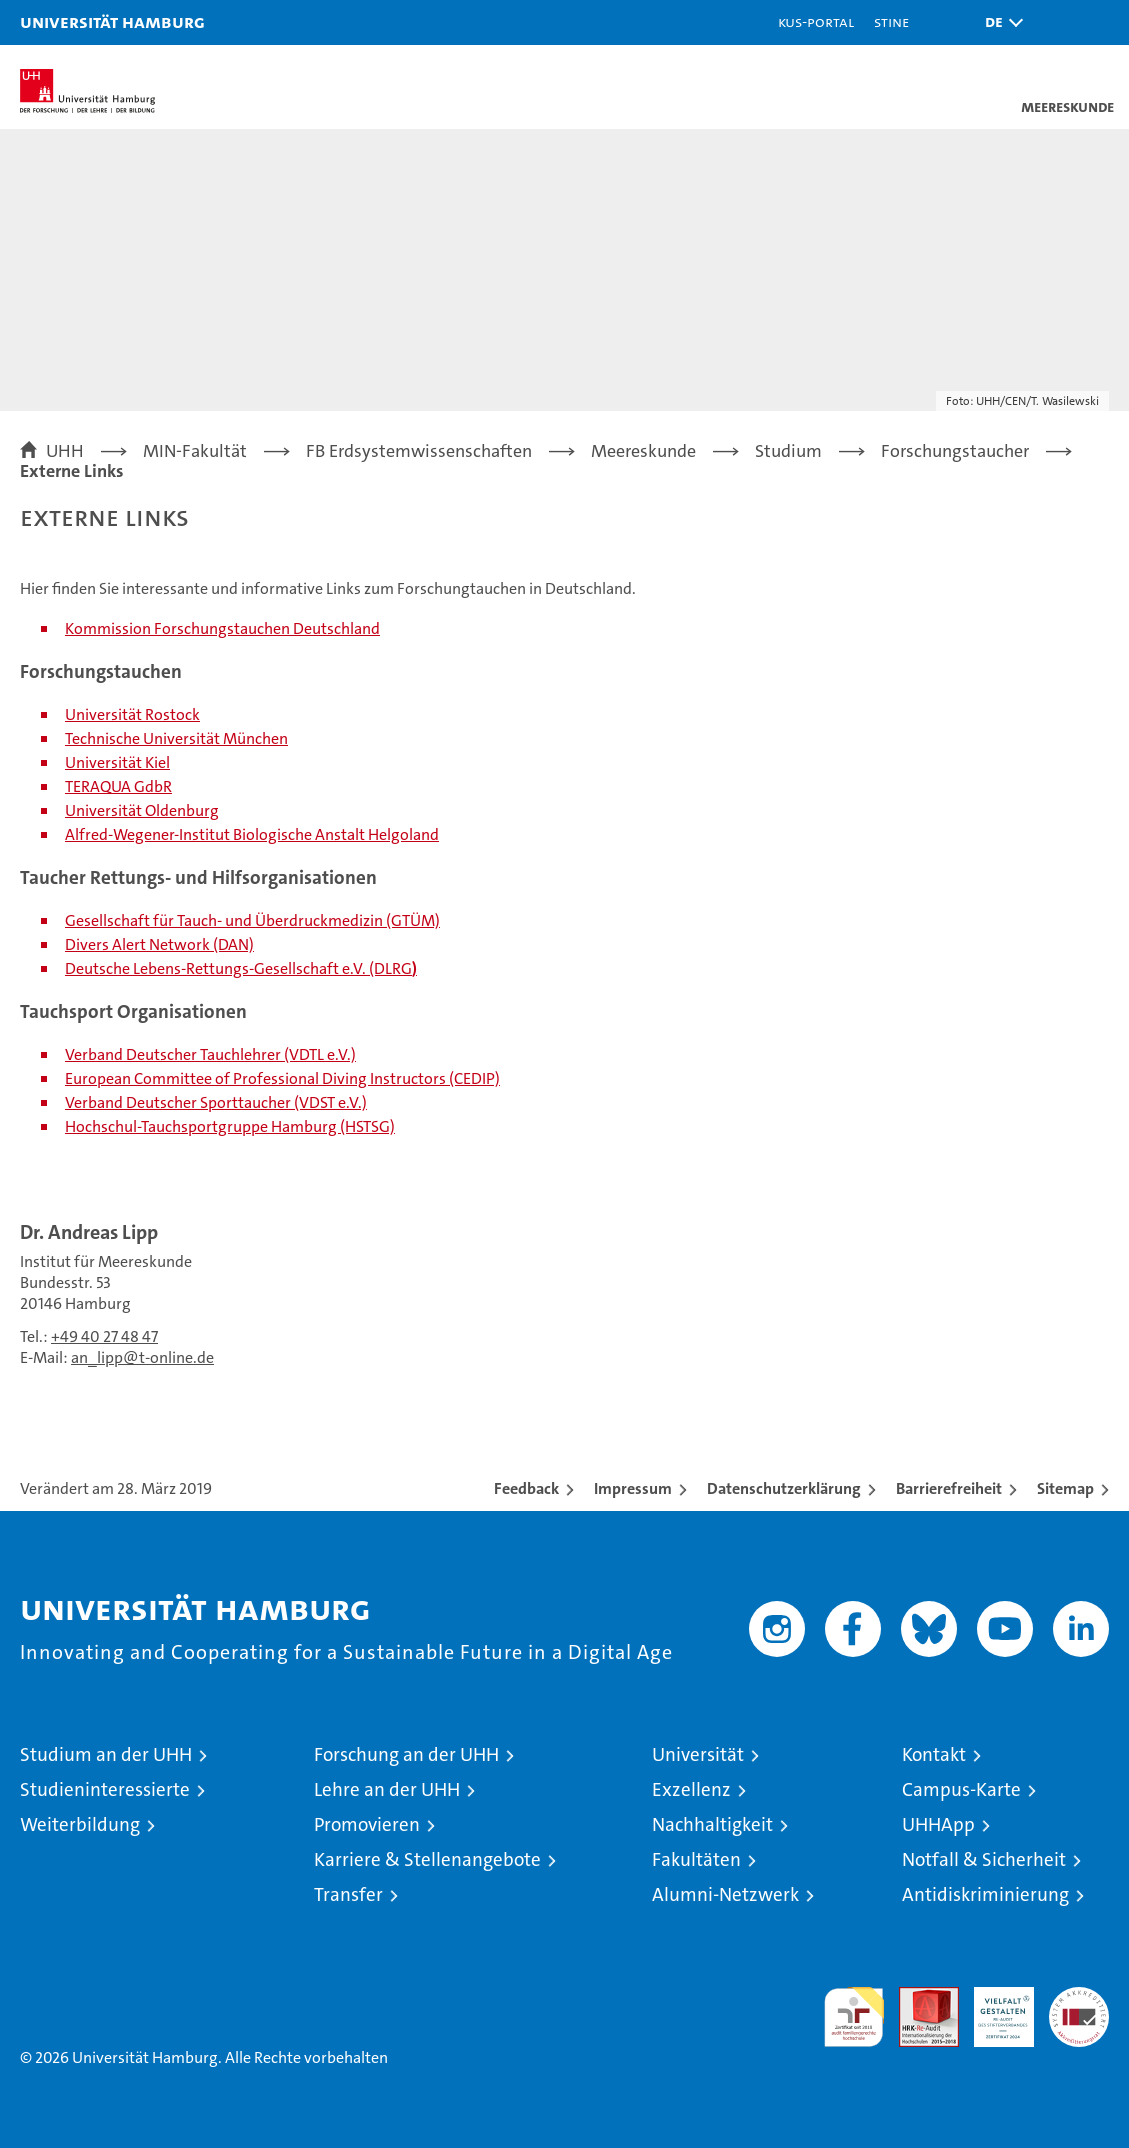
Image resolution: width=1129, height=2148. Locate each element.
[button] (999, 22)
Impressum (633, 1488)
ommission (112, 628)
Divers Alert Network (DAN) (159, 944)
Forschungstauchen (222, 628)
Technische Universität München (176, 738)
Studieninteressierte (105, 1789)
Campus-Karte (961, 1789)
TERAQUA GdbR (118, 786)
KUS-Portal (816, 21)
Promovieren (367, 1824)
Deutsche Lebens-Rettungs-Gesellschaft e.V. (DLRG (238, 968)
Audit (918, 1997)
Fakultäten (696, 1859)
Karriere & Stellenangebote (427, 1859)
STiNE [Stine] (891, 21)
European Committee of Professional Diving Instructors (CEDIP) (282, 1078)
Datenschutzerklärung (784, 1488)
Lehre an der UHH (387, 1789)
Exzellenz (691, 1789)
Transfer (348, 1894)
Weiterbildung (80, 1824)
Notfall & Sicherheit (984, 1859)
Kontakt (934, 1754)
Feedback (526, 1488)
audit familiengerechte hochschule (854, 2017)
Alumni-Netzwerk (725, 1894)
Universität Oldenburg (142, 810)
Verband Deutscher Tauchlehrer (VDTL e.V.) (210, 1054)
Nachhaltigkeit (712, 1824)
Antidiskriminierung (985, 1894)
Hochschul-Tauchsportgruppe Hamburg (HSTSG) (230, 1126)
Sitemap (1065, 1488)
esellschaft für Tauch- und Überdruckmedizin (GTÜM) (258, 920)
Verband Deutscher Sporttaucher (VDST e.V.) (216, 1102)
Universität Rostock (132, 714)
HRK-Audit (993, 2008)
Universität (698, 1754)
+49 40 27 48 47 (104, 1336)
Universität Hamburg (112, 21)
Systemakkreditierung (1079, 1997)
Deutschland (335, 628)
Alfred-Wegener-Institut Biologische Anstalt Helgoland (252, 834)
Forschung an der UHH (406, 1754)
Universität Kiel (117, 762)
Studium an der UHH (106, 1754)
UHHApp (938, 1824)
